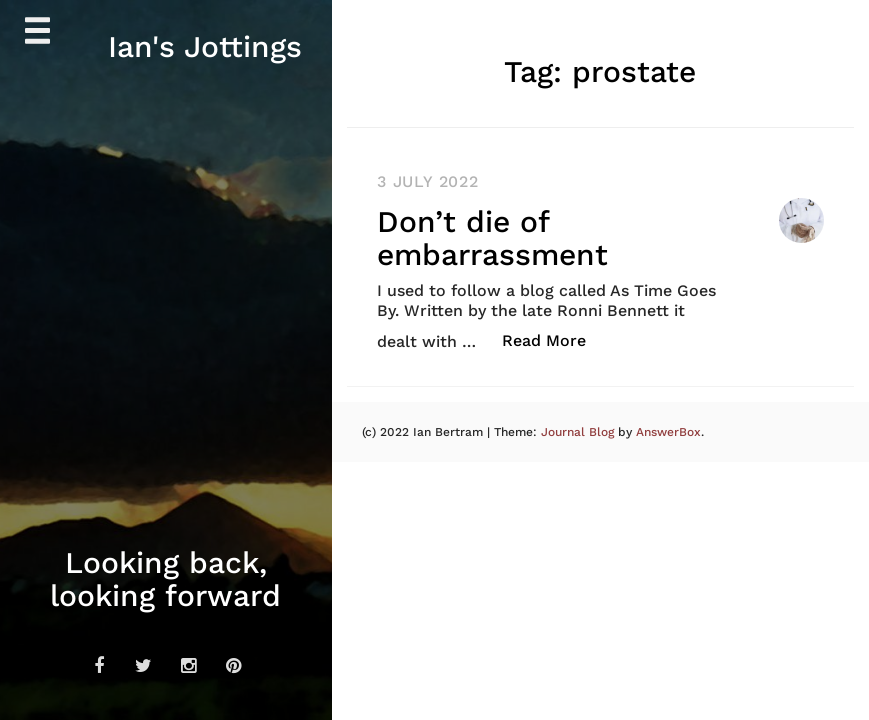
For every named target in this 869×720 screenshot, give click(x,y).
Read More (554, 339)
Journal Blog (579, 432)
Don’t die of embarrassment (492, 238)
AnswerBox (668, 432)
